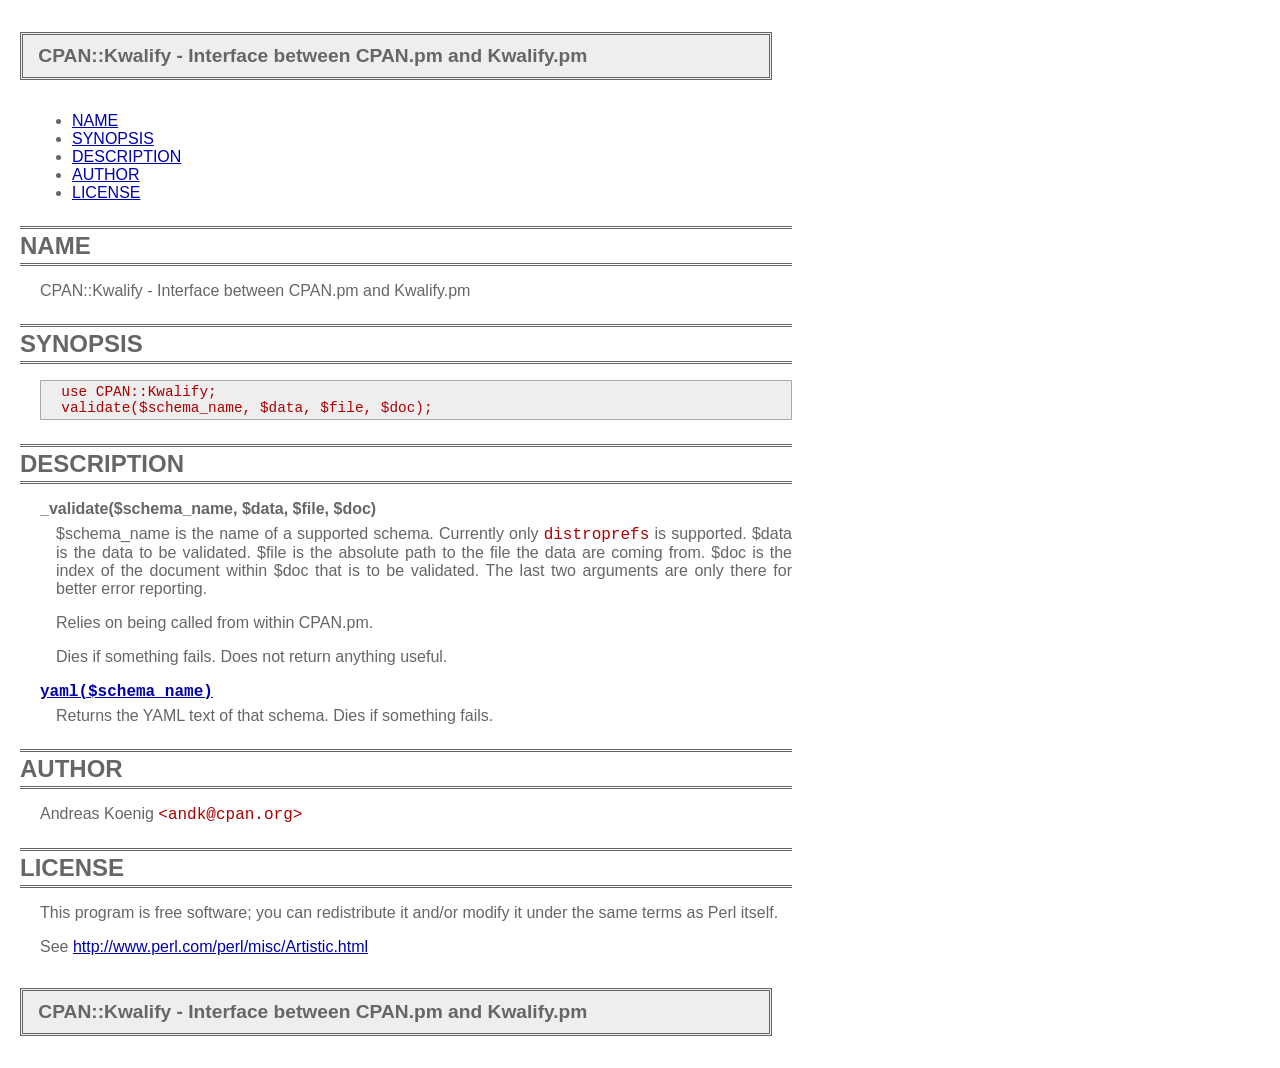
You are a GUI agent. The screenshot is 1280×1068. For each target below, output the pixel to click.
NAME (95, 120)
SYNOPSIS (113, 138)
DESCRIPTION (126, 156)
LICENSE (106, 192)
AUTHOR (106, 174)
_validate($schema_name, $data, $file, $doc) (208, 508)
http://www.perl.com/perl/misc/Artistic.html (220, 946)
